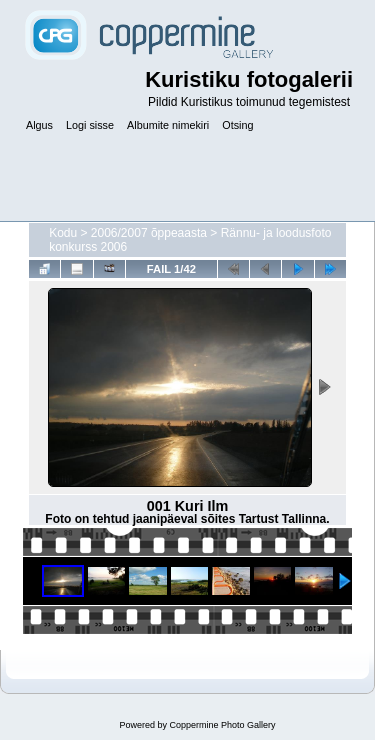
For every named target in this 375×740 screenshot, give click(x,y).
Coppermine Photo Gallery (222, 725)
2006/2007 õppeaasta (149, 233)
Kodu (63, 233)
